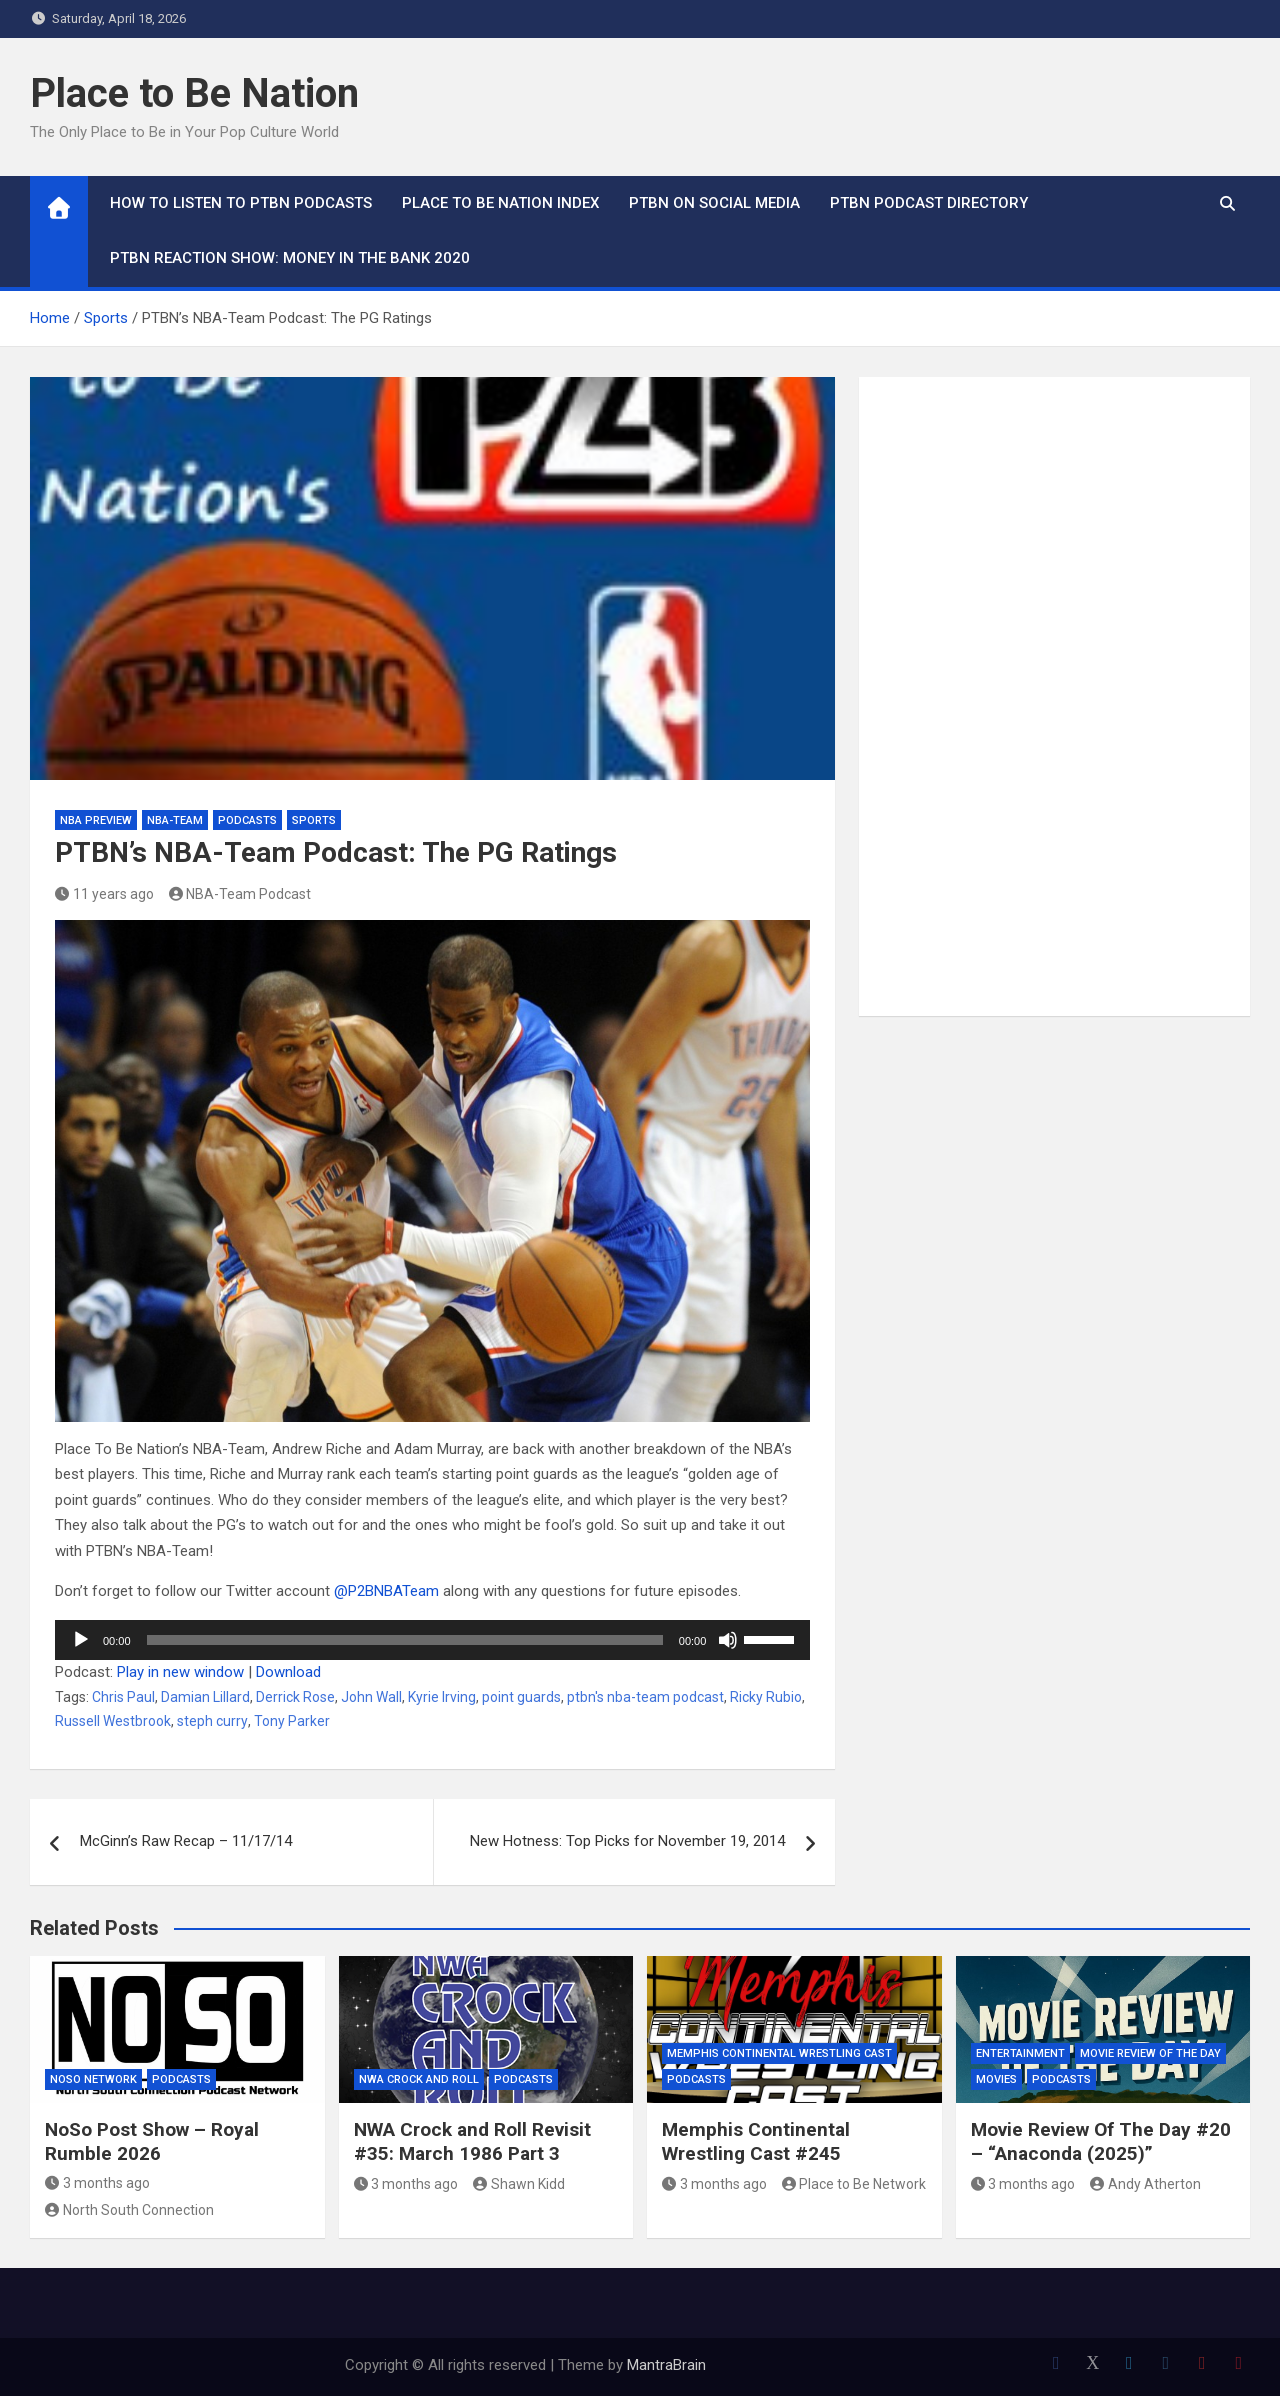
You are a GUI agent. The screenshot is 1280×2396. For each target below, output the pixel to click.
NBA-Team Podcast (240, 894)
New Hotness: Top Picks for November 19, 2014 (627, 1841)
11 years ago (104, 894)
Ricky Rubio (766, 1697)
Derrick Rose (295, 1697)
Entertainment (1020, 2053)
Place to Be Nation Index (500, 203)
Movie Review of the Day (1150, 2053)
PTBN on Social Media (714, 203)
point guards (521, 1697)
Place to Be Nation (194, 93)
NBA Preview (96, 820)
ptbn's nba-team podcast (645, 1697)
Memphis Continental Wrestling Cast (779, 2053)
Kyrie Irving (442, 1697)
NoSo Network (93, 2079)
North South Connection (129, 2210)
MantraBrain (666, 2365)
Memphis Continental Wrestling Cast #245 (756, 2142)
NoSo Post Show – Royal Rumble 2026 (152, 2142)
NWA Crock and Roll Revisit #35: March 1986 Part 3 (472, 2142)
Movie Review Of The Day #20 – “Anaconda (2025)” (1101, 2142)
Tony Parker (292, 1721)
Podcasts (247, 820)
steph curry (212, 1721)
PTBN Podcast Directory (929, 203)
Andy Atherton (1145, 2184)
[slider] (405, 1640)
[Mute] (728, 1640)
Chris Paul (123, 1697)
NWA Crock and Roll (419, 2079)
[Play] (81, 1640)
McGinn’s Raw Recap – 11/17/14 (186, 1841)
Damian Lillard (205, 1697)
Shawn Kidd (519, 2184)
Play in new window (180, 1672)
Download (288, 1672)
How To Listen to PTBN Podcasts (241, 203)
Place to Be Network (854, 2184)
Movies (996, 2079)
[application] (432, 1640)
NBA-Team (175, 820)
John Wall (371, 1697)
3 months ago (97, 2183)
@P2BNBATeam (388, 1591)
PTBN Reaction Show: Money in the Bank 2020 (290, 258)
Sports (314, 820)
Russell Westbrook (113, 1721)
